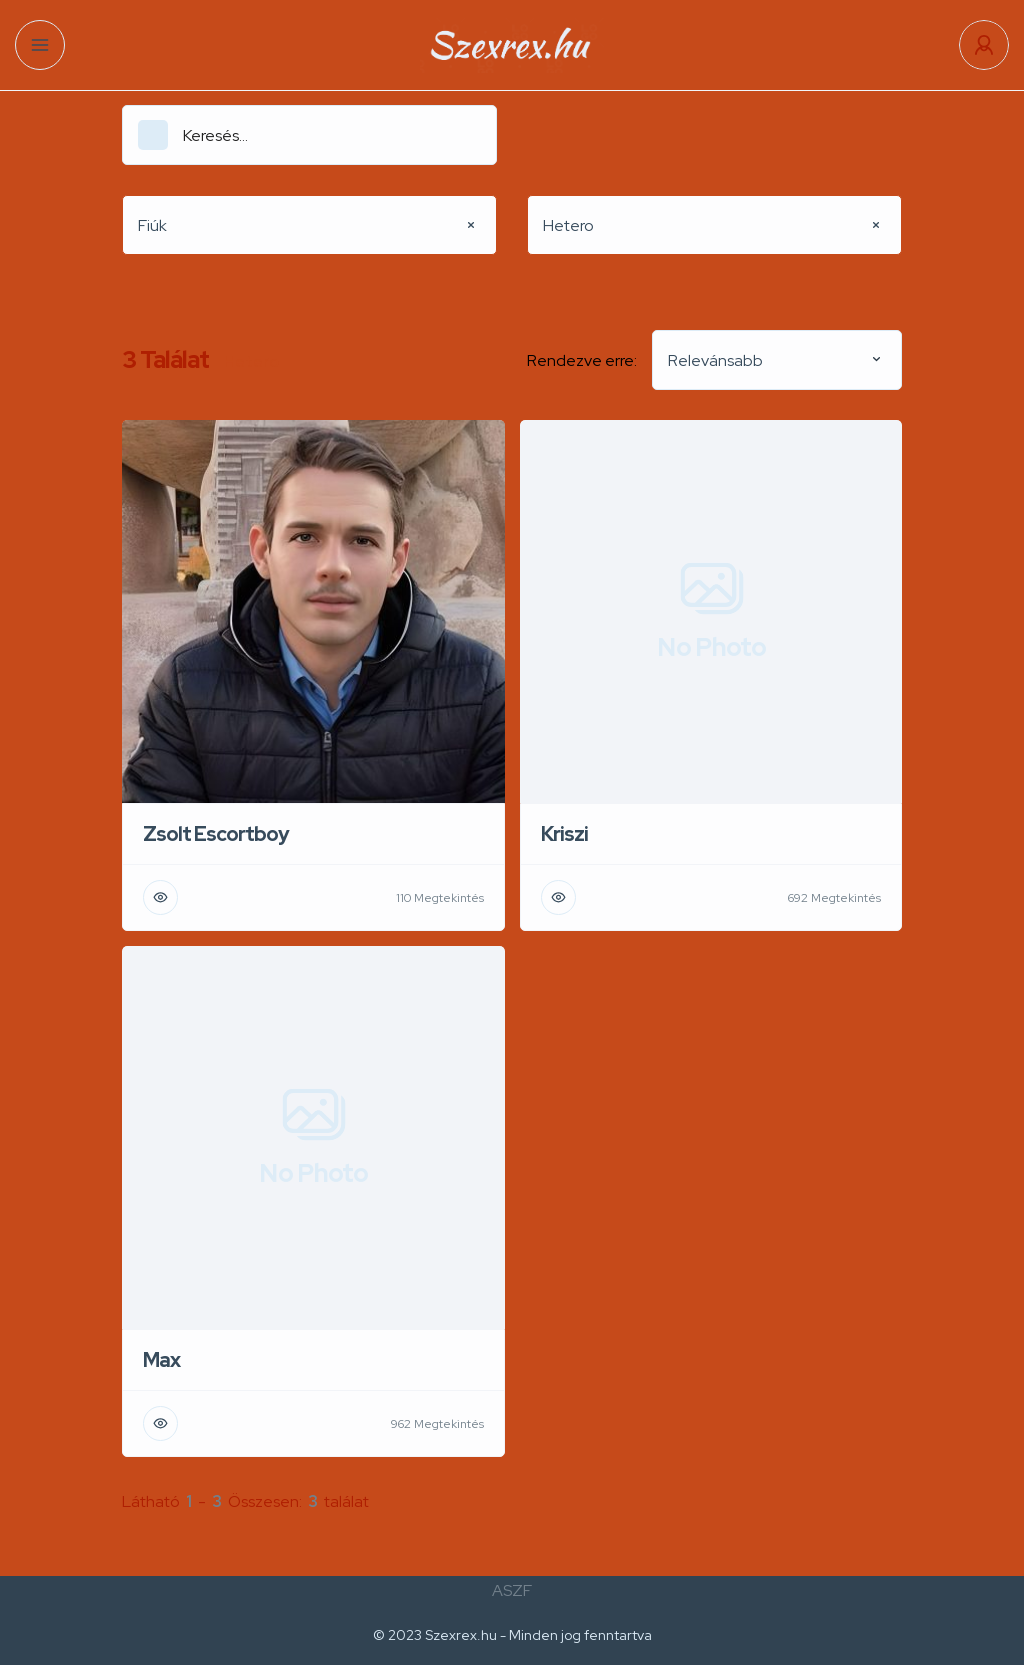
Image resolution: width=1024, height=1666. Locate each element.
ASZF (512, 1590)
